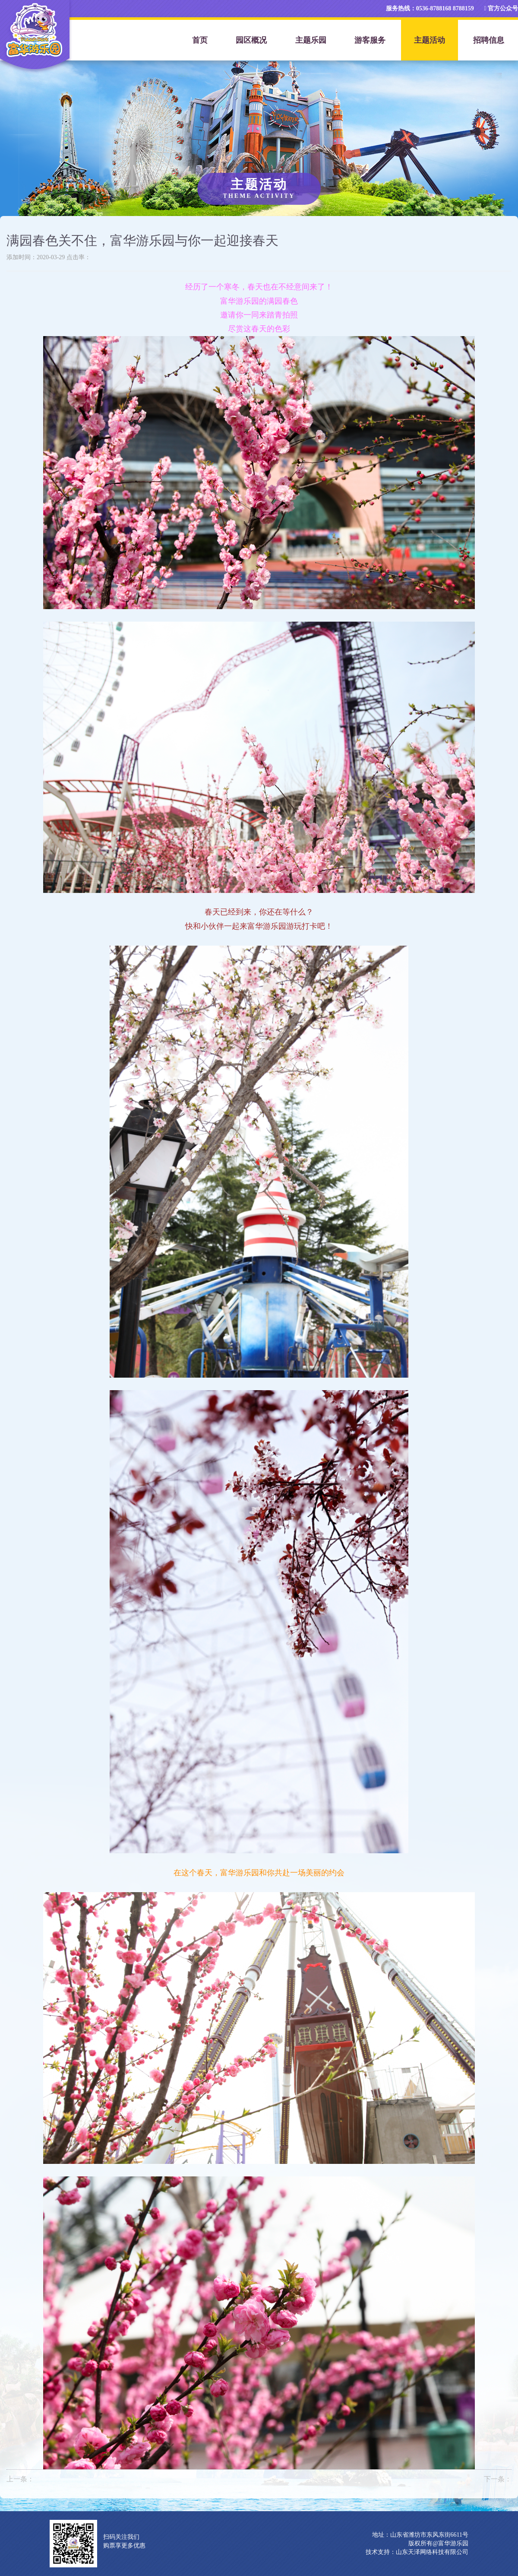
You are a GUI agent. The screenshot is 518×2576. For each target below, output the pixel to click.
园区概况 (251, 40)
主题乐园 (310, 40)
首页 (200, 40)
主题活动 (429, 40)
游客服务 (369, 40)
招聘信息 (488, 40)
